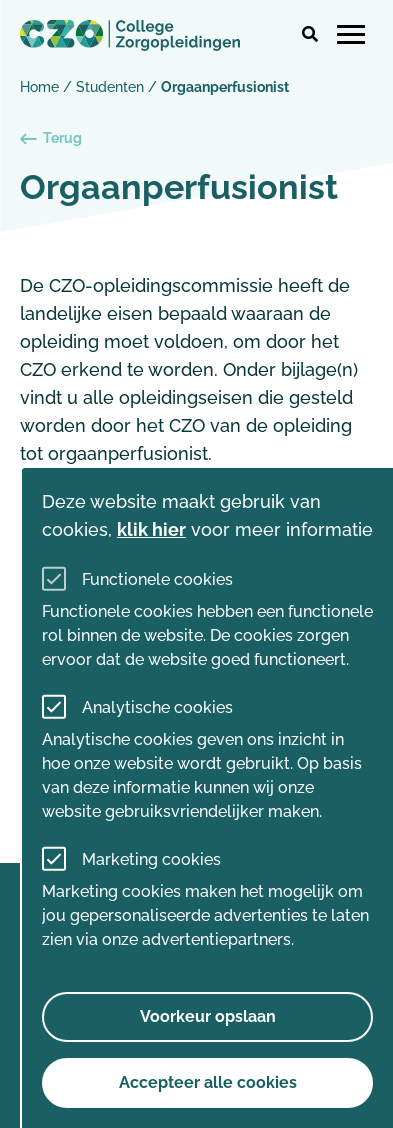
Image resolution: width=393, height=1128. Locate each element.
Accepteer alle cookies (208, 1082)
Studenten (110, 87)
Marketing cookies (151, 859)
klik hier (151, 529)
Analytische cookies (157, 707)
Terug (51, 138)
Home (39, 87)
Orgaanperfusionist (225, 87)
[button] (310, 35)
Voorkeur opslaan (208, 1016)
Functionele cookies (157, 579)
